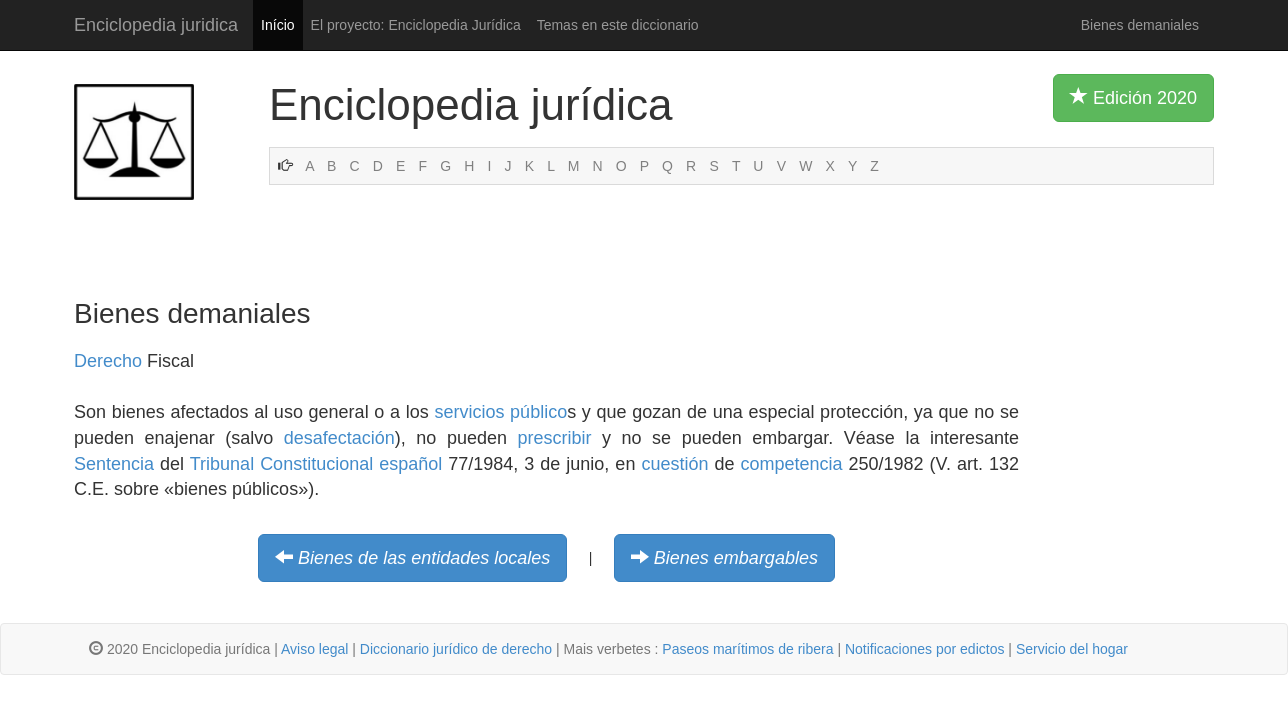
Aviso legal (314, 649)
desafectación (339, 438)
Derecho (108, 361)
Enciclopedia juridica (156, 25)
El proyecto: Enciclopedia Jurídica (416, 25)
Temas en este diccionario (618, 25)
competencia (791, 464)
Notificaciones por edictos (925, 649)
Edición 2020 (1133, 97)
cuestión (674, 464)
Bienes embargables (736, 558)
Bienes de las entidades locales (424, 558)
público (538, 412)
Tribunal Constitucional (281, 464)
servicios (469, 412)
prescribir (554, 438)
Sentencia (114, 464)
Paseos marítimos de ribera (747, 649)
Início (277, 25)
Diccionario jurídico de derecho (456, 649)
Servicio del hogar (1072, 649)
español (410, 464)
